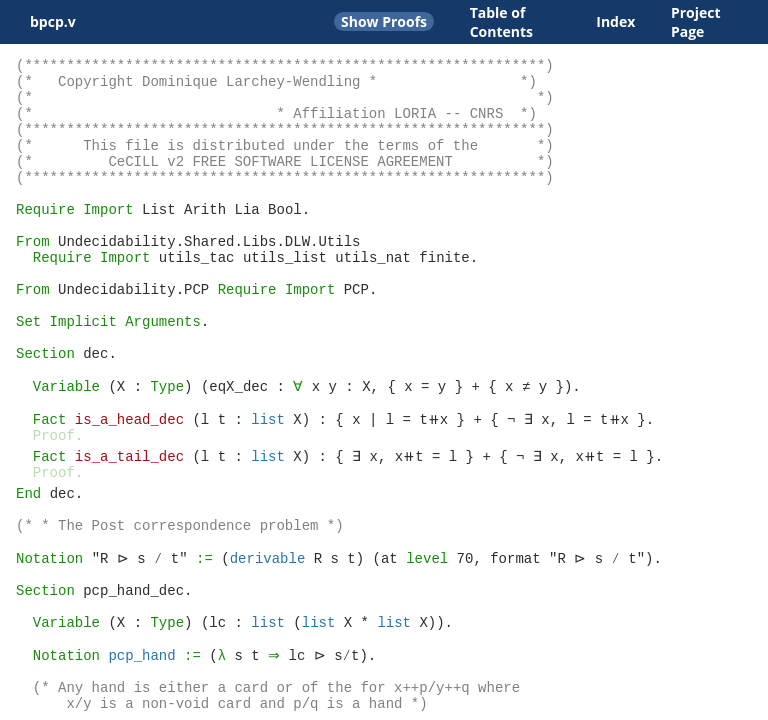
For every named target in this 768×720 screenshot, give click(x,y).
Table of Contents (501, 22)
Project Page (696, 22)
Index (615, 21)
